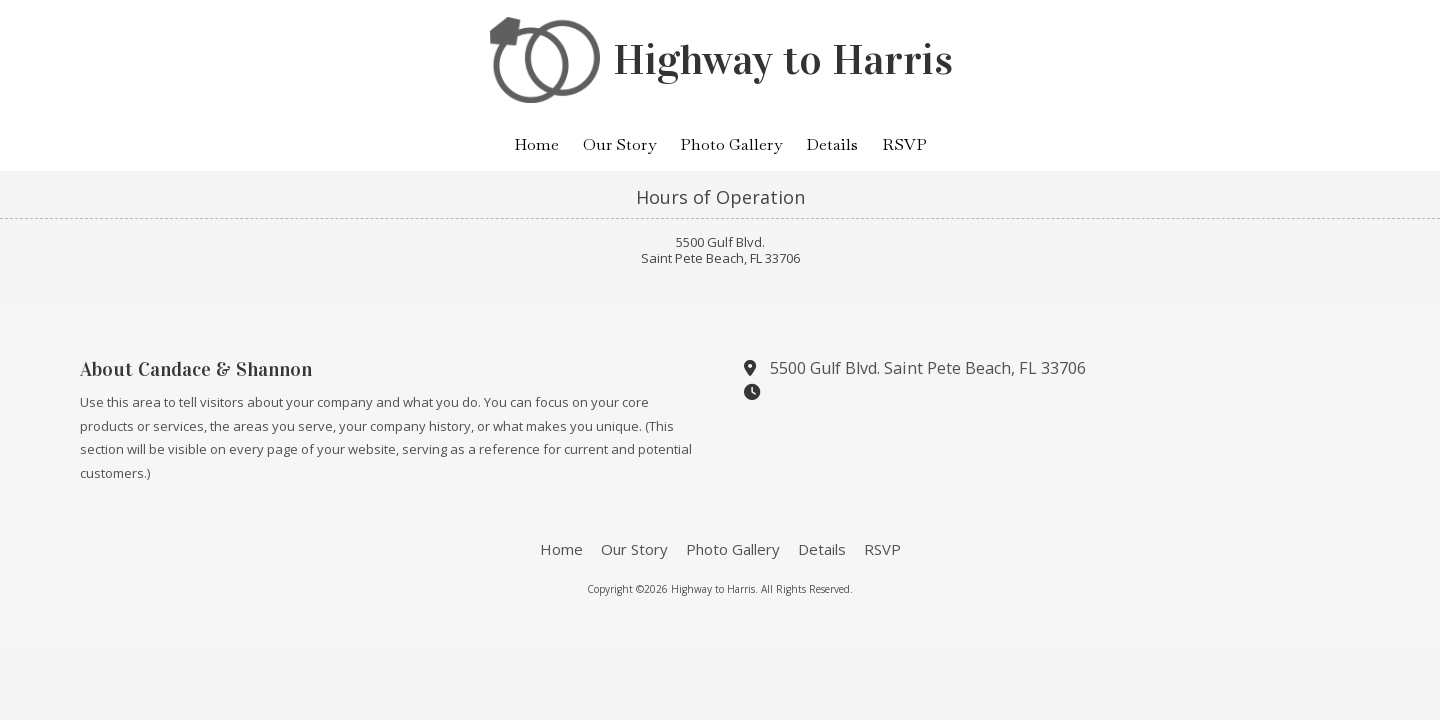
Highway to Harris (783, 60)
